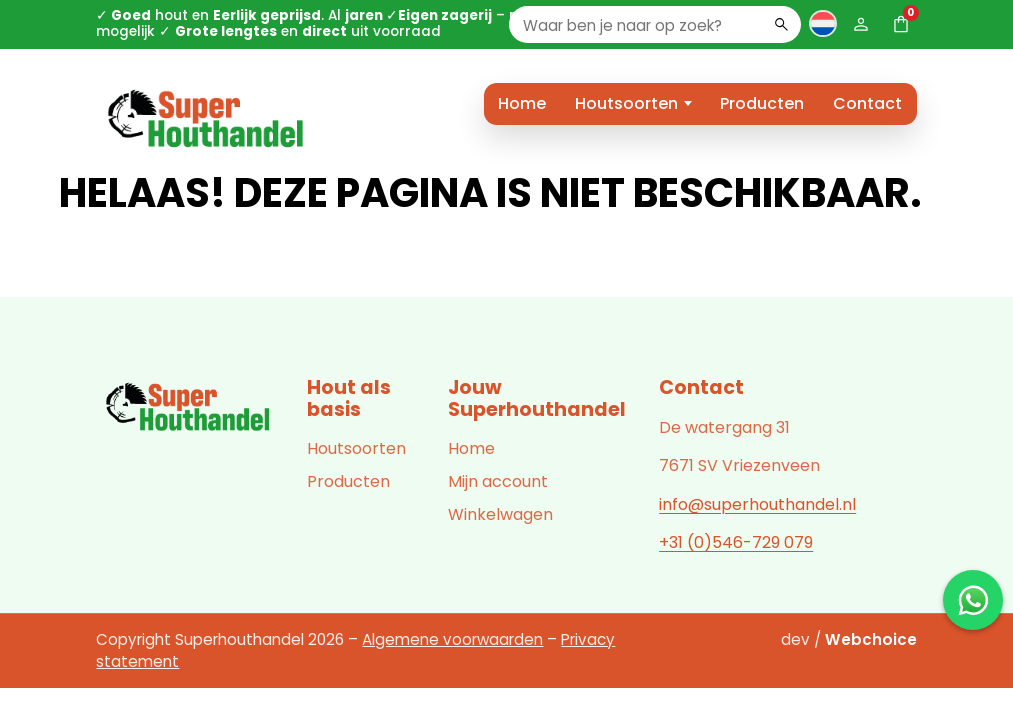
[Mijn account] (861, 24)
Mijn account (498, 481)
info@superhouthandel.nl (757, 504)
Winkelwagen (500, 514)
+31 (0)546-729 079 (736, 542)
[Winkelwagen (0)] (901, 24)
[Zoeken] (781, 24)
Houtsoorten (626, 103)
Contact (867, 103)
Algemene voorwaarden (452, 639)
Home (522, 103)
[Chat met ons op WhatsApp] (973, 600)
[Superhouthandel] (189, 408)
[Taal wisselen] (823, 23)
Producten (762, 103)
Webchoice (871, 639)
